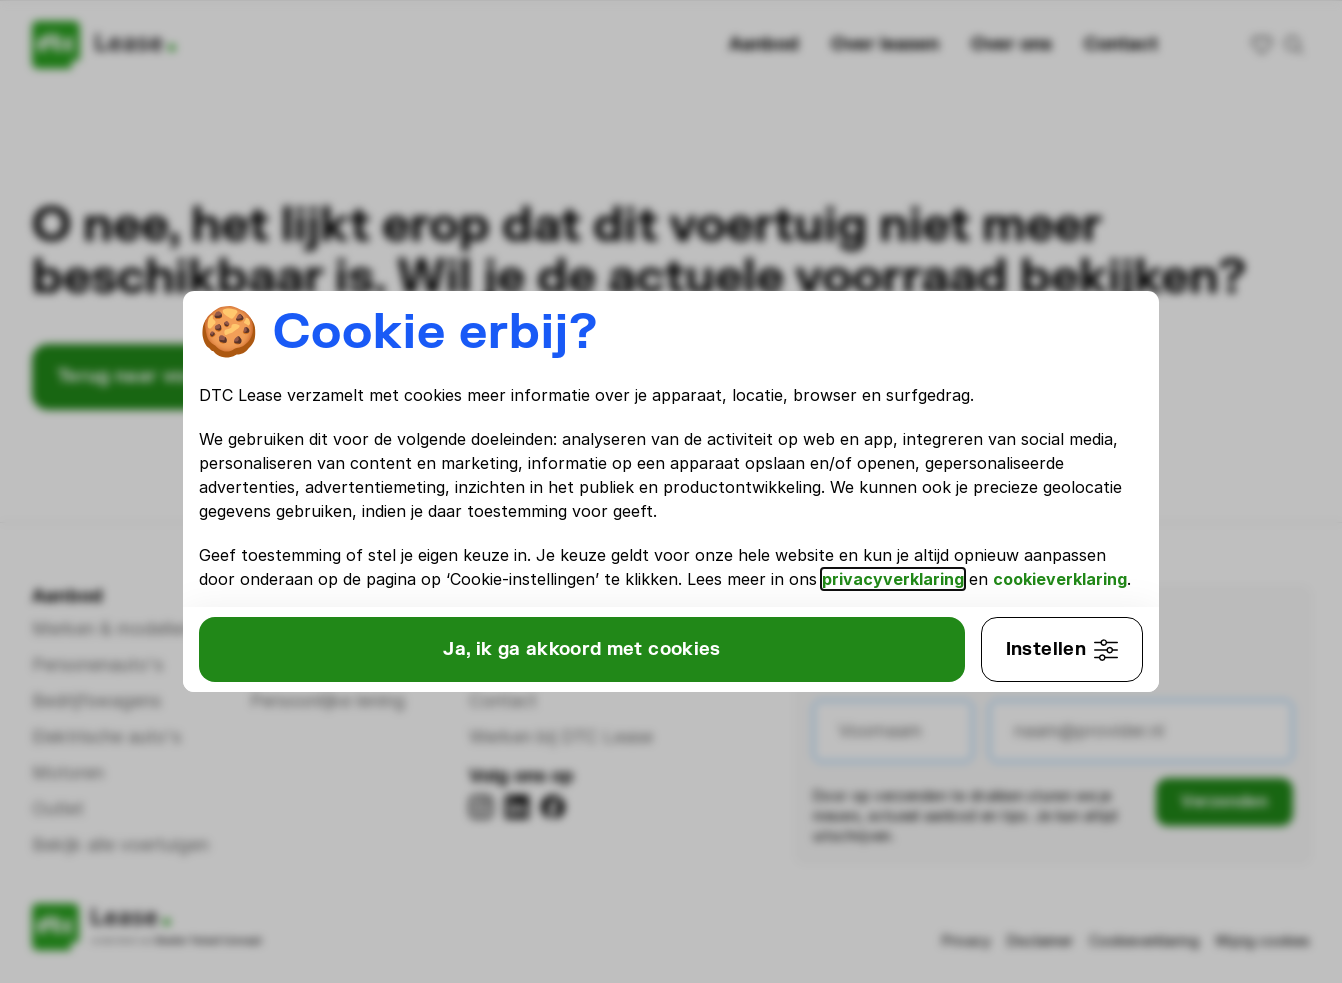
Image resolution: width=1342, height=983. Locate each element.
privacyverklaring (1020, 567)
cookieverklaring (330, 591)
